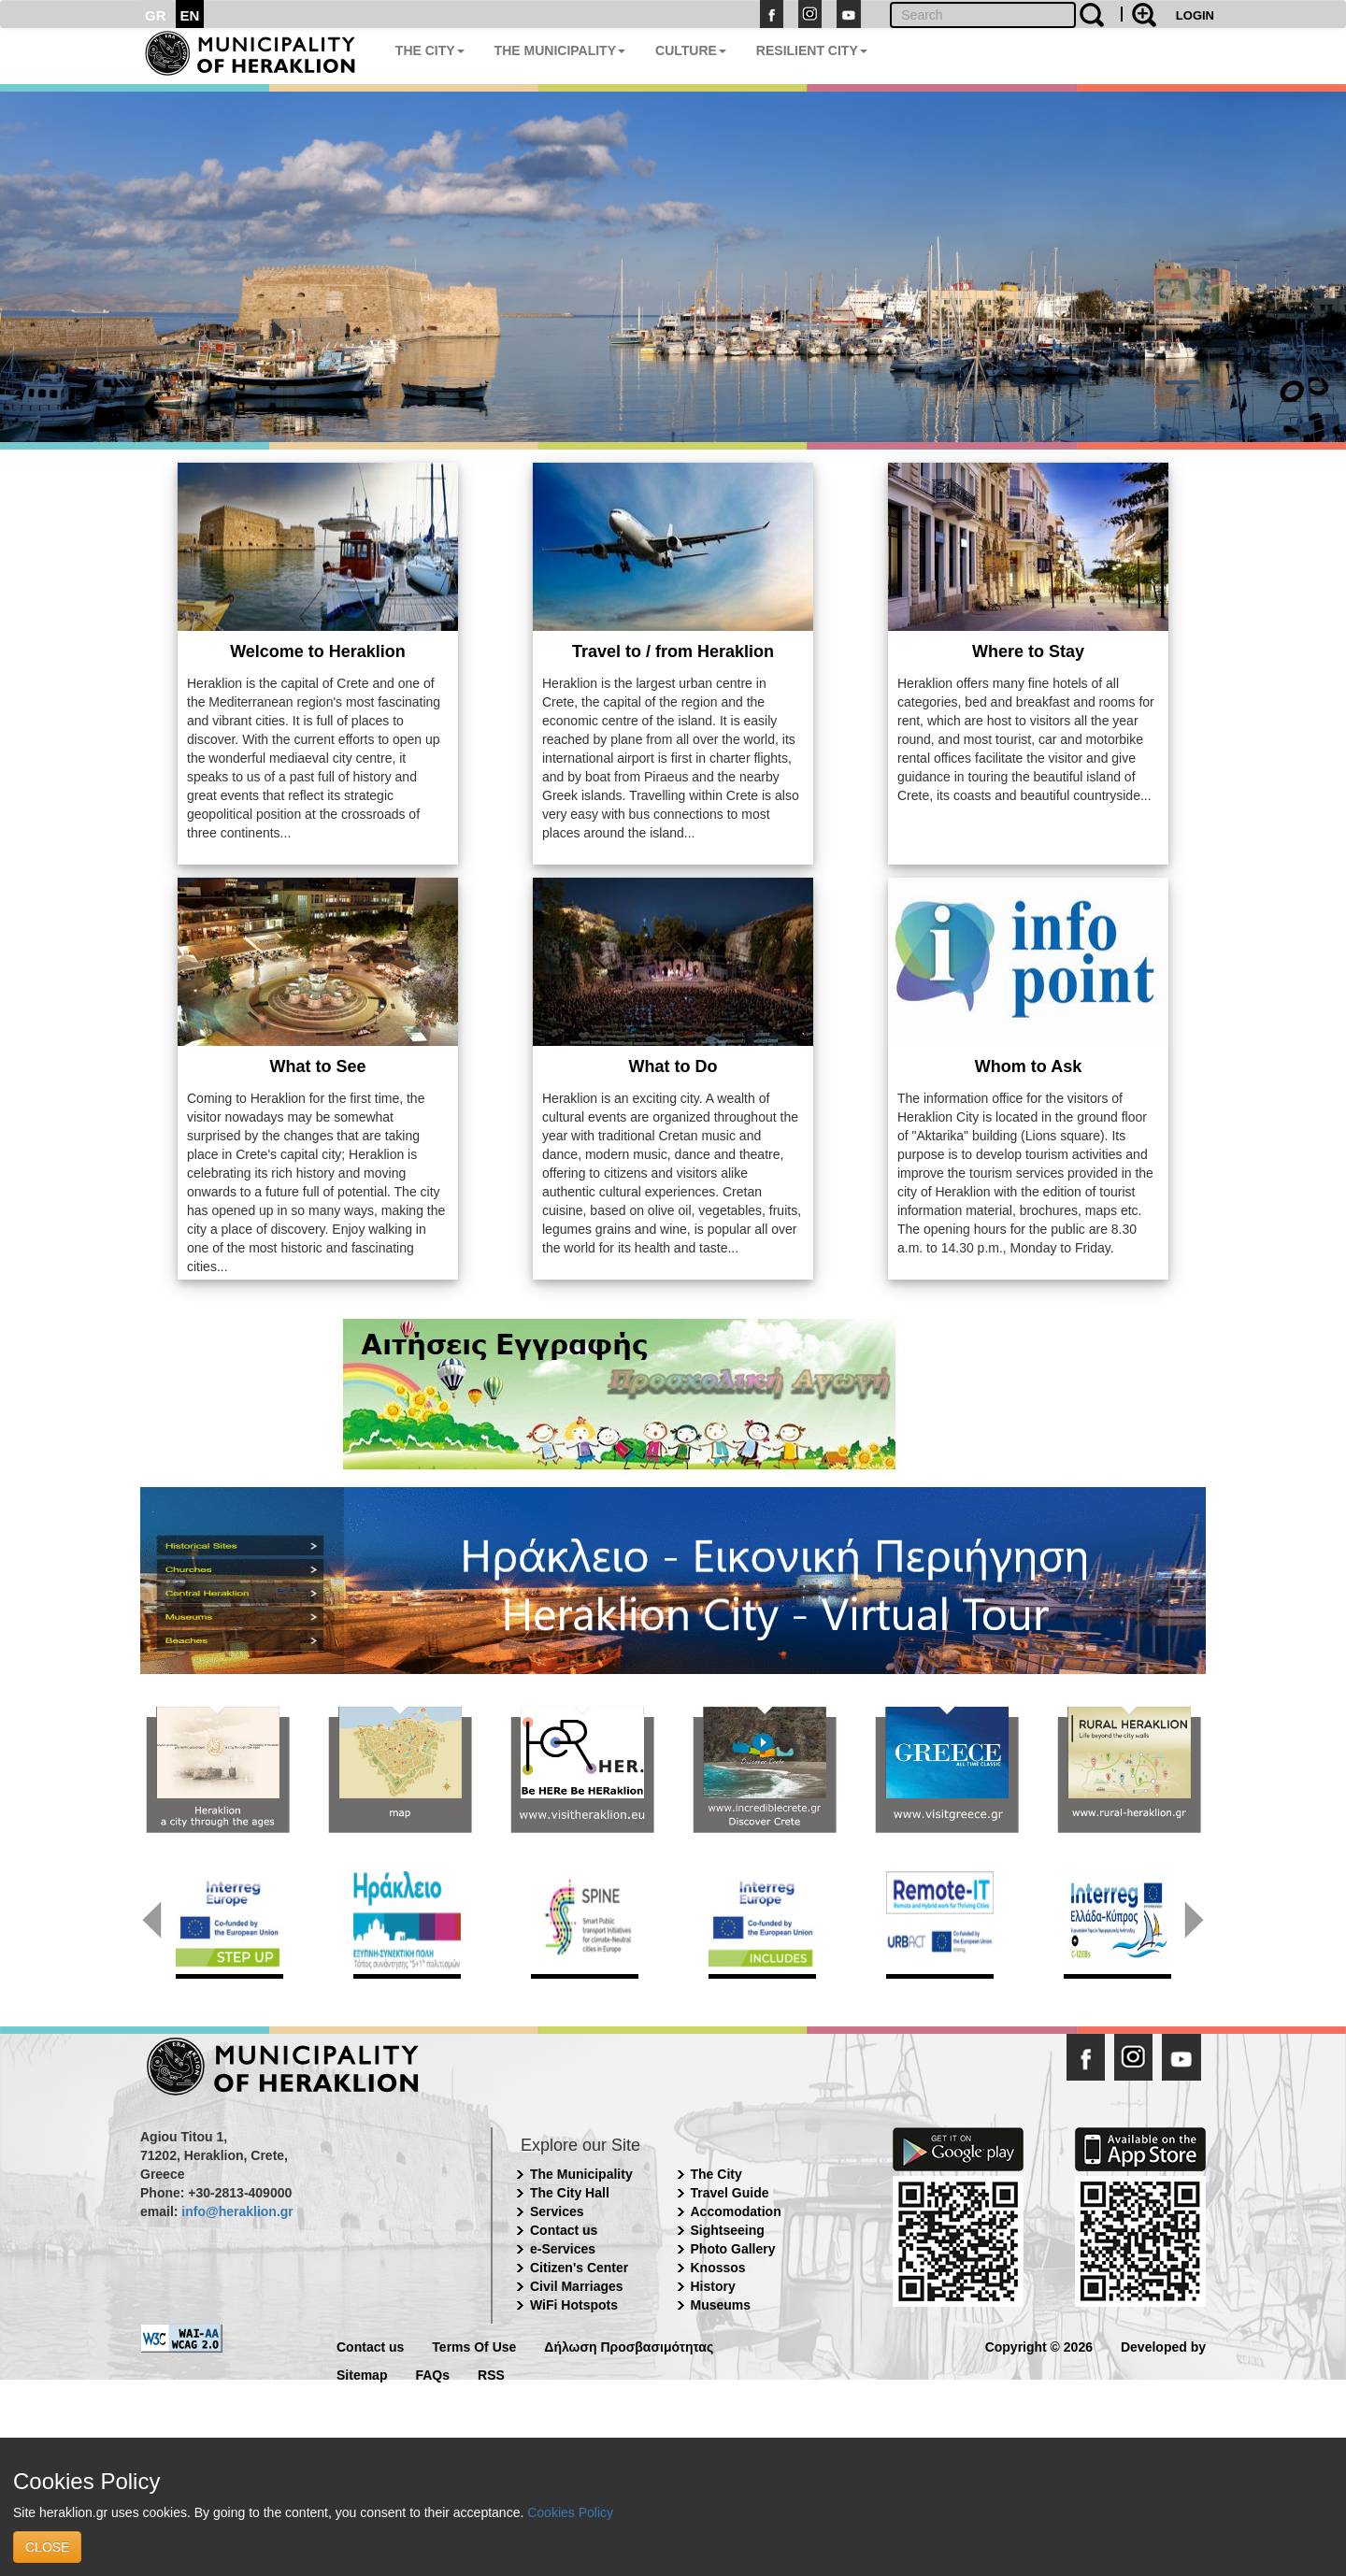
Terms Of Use (474, 2346)
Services (557, 2211)
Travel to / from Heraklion (673, 651)
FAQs (432, 2374)
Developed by (1163, 2346)
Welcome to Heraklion (318, 651)
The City (716, 2174)
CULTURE (690, 50)
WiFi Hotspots (574, 2304)
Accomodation (736, 2211)
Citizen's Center (579, 2267)
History (713, 2286)
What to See (317, 1066)
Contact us (563, 2230)
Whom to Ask (1028, 1066)
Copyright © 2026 (1039, 2346)
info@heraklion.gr (237, 2211)
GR (155, 15)
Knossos (718, 2267)
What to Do (673, 1066)
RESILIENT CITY (811, 50)
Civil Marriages (576, 2286)
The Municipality (581, 2174)
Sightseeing (728, 2230)
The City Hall (569, 2192)
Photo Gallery (733, 2248)
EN (190, 15)
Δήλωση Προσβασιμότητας (628, 2346)
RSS (491, 2374)
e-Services (562, 2248)
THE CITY (430, 50)
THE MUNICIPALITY (559, 50)
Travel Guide (730, 2192)
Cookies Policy (570, 2512)
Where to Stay (1028, 651)
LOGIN (1195, 15)
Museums (721, 2304)
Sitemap (361, 2374)
